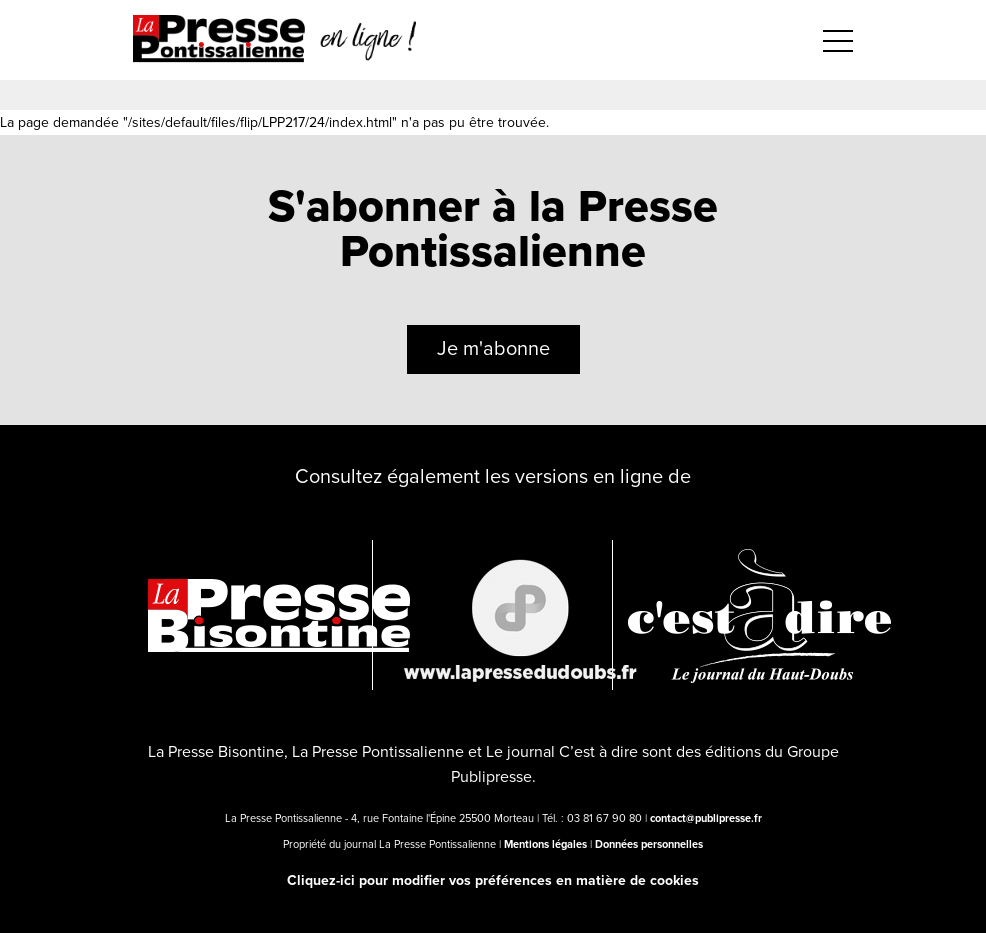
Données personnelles (649, 844)
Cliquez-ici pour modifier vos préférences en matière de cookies (493, 880)
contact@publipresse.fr (706, 818)
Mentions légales (545, 844)
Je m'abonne (493, 349)
